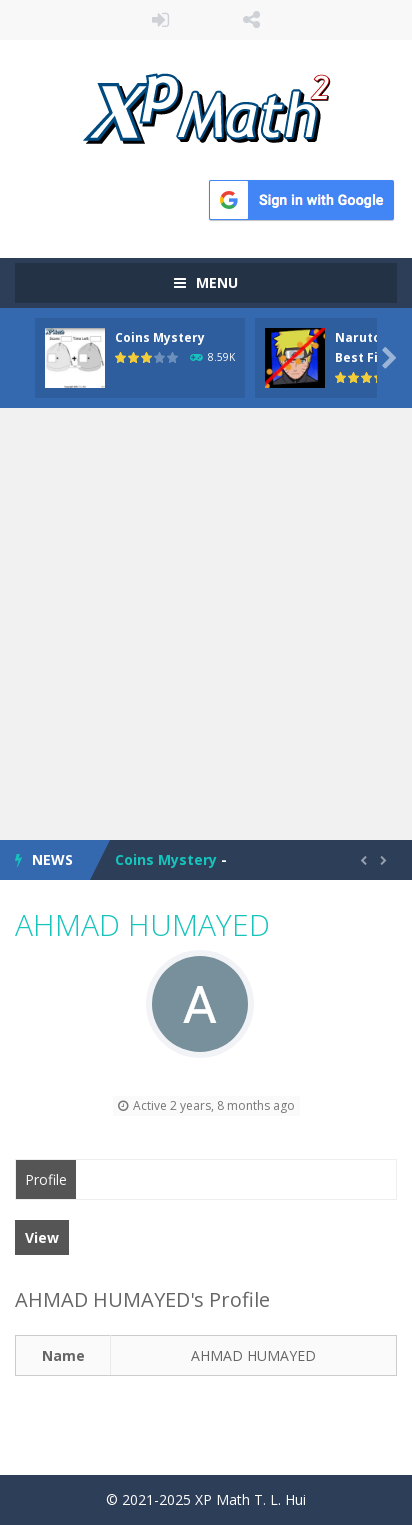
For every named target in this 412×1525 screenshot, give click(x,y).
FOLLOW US (251, 20)
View (42, 1237)
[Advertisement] (206, 624)
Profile (46, 1179)
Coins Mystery (160, 337)
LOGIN (161, 20)
